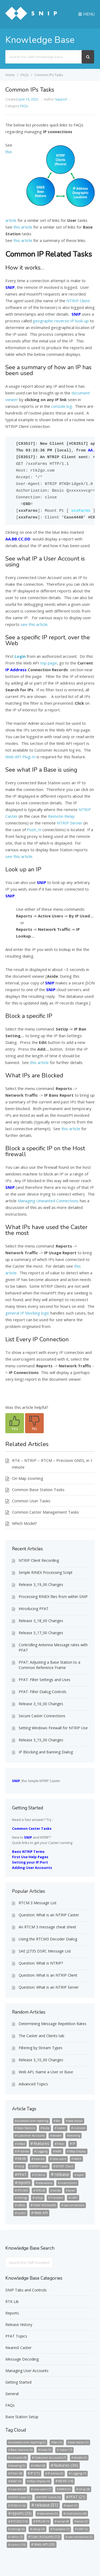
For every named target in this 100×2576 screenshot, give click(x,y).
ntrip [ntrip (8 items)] (20, 2166)
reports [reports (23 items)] (24, 2182)
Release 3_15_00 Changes (41, 1739)
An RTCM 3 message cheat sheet (47, 1926)
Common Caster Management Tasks (45, 1512)
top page (48, 663)
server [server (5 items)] (71, 2190)
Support (61, 99)
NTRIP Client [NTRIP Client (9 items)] (64, 2166)
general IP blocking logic (27, 1313)
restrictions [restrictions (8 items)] (68, 2183)
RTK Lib (12, 2301)
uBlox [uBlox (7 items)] (21, 2205)
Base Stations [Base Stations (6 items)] (26, 2128)
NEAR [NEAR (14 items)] (22, 2158)
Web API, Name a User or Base (46, 2071)
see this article (34, 624)
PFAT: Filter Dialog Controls (42, 1691)
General (12, 2393)
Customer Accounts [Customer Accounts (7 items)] (31, 2135)
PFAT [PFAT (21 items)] (22, 2174)
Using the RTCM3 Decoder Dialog (48, 1939)
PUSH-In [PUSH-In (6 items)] (39, 2175)
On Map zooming (27, 1478)
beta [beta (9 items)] (46, 2128)
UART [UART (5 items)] (74, 2198)
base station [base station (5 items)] (75, 2121)
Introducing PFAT (34, 1608)
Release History (18, 2324)
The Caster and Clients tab (41, 2035)
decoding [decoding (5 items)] (74, 2135)
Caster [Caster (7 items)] (61, 2128)
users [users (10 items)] (22, 2213)
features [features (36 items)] (41, 2143)
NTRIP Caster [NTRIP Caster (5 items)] (40, 2166)
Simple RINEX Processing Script (46, 1572)
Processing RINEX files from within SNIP (53, 1596)
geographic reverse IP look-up (61, 320)
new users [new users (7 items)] (59, 2159)
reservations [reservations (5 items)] (45, 2183)
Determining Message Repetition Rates (52, 2023)
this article (22, 227)
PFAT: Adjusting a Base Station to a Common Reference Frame (49, 1665)
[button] (14, 1423)
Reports (12, 2313)
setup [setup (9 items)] (39, 2198)
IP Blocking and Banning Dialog (46, 1751)
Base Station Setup (21, 2416)
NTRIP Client (78, 300)
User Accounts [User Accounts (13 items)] (44, 2205)
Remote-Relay (61, 816)
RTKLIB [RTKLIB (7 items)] (40, 2190)
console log (61, 406)
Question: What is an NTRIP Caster (49, 1914)
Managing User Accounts (27, 2370)
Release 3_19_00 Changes (41, 1584)
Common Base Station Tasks (38, 1489)
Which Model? (24, 1523)
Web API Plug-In (20, 756)
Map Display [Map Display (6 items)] (77, 2151)
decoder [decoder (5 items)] (57, 2135)
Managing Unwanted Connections (48, 1200)
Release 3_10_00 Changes (41, 2059)
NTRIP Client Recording (39, 1560)
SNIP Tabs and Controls (26, 2290)
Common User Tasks (31, 1500)
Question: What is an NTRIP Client (48, 1975)
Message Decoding (22, 2359)
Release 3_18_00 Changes (41, 1620)
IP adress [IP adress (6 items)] (23, 2151)
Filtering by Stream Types (40, 2047)
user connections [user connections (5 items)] (73, 2205)
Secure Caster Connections (42, 1715)
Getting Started (18, 2382)
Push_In (34, 829)
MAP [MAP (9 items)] (58, 2151)
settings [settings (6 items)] (22, 2198)
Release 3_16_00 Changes (41, 1703)
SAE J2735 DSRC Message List (45, 1951)
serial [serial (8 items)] (57, 2190)
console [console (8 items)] (79, 2128)
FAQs (24, 106)
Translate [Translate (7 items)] (57, 2198)
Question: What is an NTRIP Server (49, 1987)
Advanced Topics (33, 2083)
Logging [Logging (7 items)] (42, 2151)
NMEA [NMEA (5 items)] (77, 2159)
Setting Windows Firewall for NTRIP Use (53, 1727)
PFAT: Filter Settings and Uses (44, 1679)
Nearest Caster (18, 2347)
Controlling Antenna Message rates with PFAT (53, 1647)
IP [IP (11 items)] (74, 2143)
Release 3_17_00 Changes (41, 1632)
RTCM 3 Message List (38, 1902)
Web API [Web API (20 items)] (41, 2212)
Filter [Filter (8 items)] (61, 2144)
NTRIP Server (69, 823)
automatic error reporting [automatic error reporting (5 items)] (32, 2121)
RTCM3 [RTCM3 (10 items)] (23, 2190)
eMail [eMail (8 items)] (21, 2144)
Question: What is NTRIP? (41, 1963)
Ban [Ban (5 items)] (58, 2121)
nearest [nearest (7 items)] (39, 2159)
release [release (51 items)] (61, 2174)
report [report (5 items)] (80, 2175)
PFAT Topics (16, 2336)
